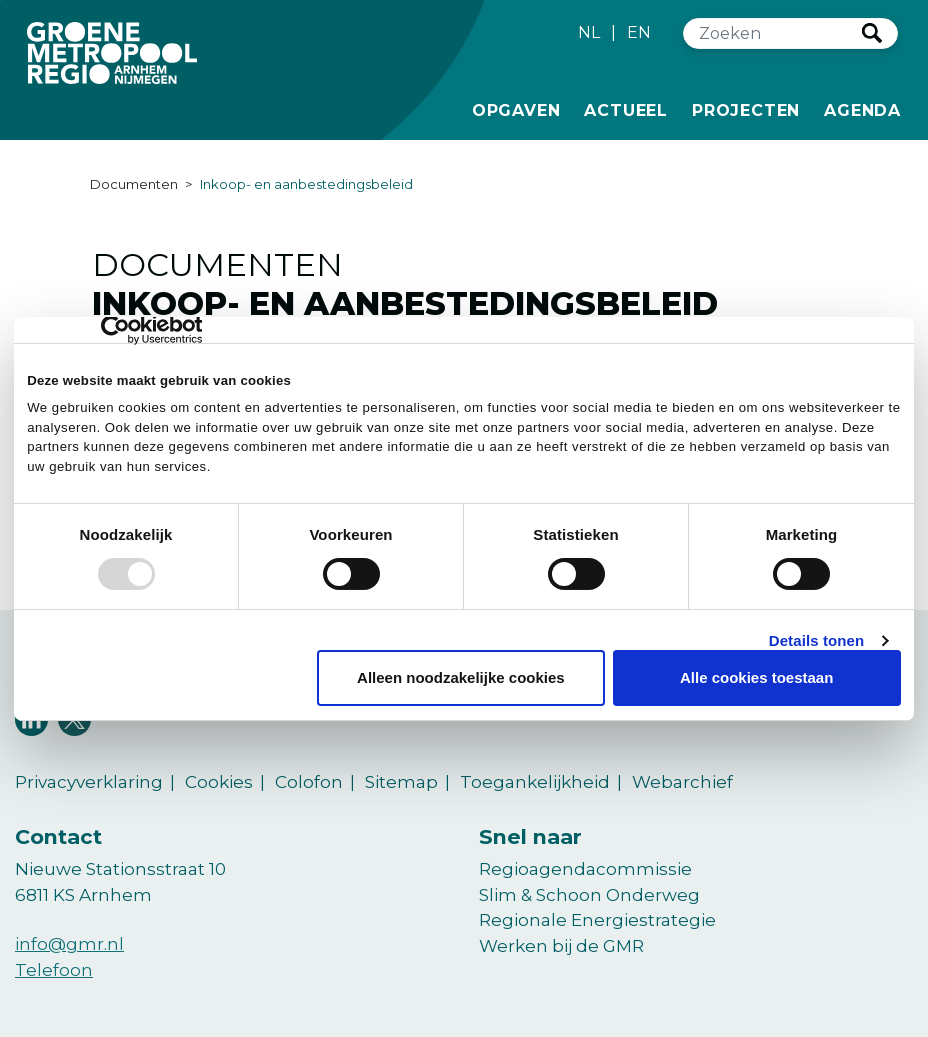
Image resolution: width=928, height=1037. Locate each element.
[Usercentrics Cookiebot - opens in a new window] (114, 330)
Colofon (309, 782)
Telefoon (54, 970)
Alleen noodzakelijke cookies (461, 677)
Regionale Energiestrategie (597, 920)
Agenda (862, 110)
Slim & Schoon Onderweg (589, 895)
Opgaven (516, 109)
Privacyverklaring (89, 782)
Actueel (626, 109)
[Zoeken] (773, 33)
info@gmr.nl (69, 944)
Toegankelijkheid (535, 782)
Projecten (746, 109)
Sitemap (401, 782)
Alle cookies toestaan (756, 677)
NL (589, 32)
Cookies (219, 782)
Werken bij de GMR (561, 946)
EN (639, 32)
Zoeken (872, 33)
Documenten (134, 184)
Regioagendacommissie (585, 869)
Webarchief (682, 782)
